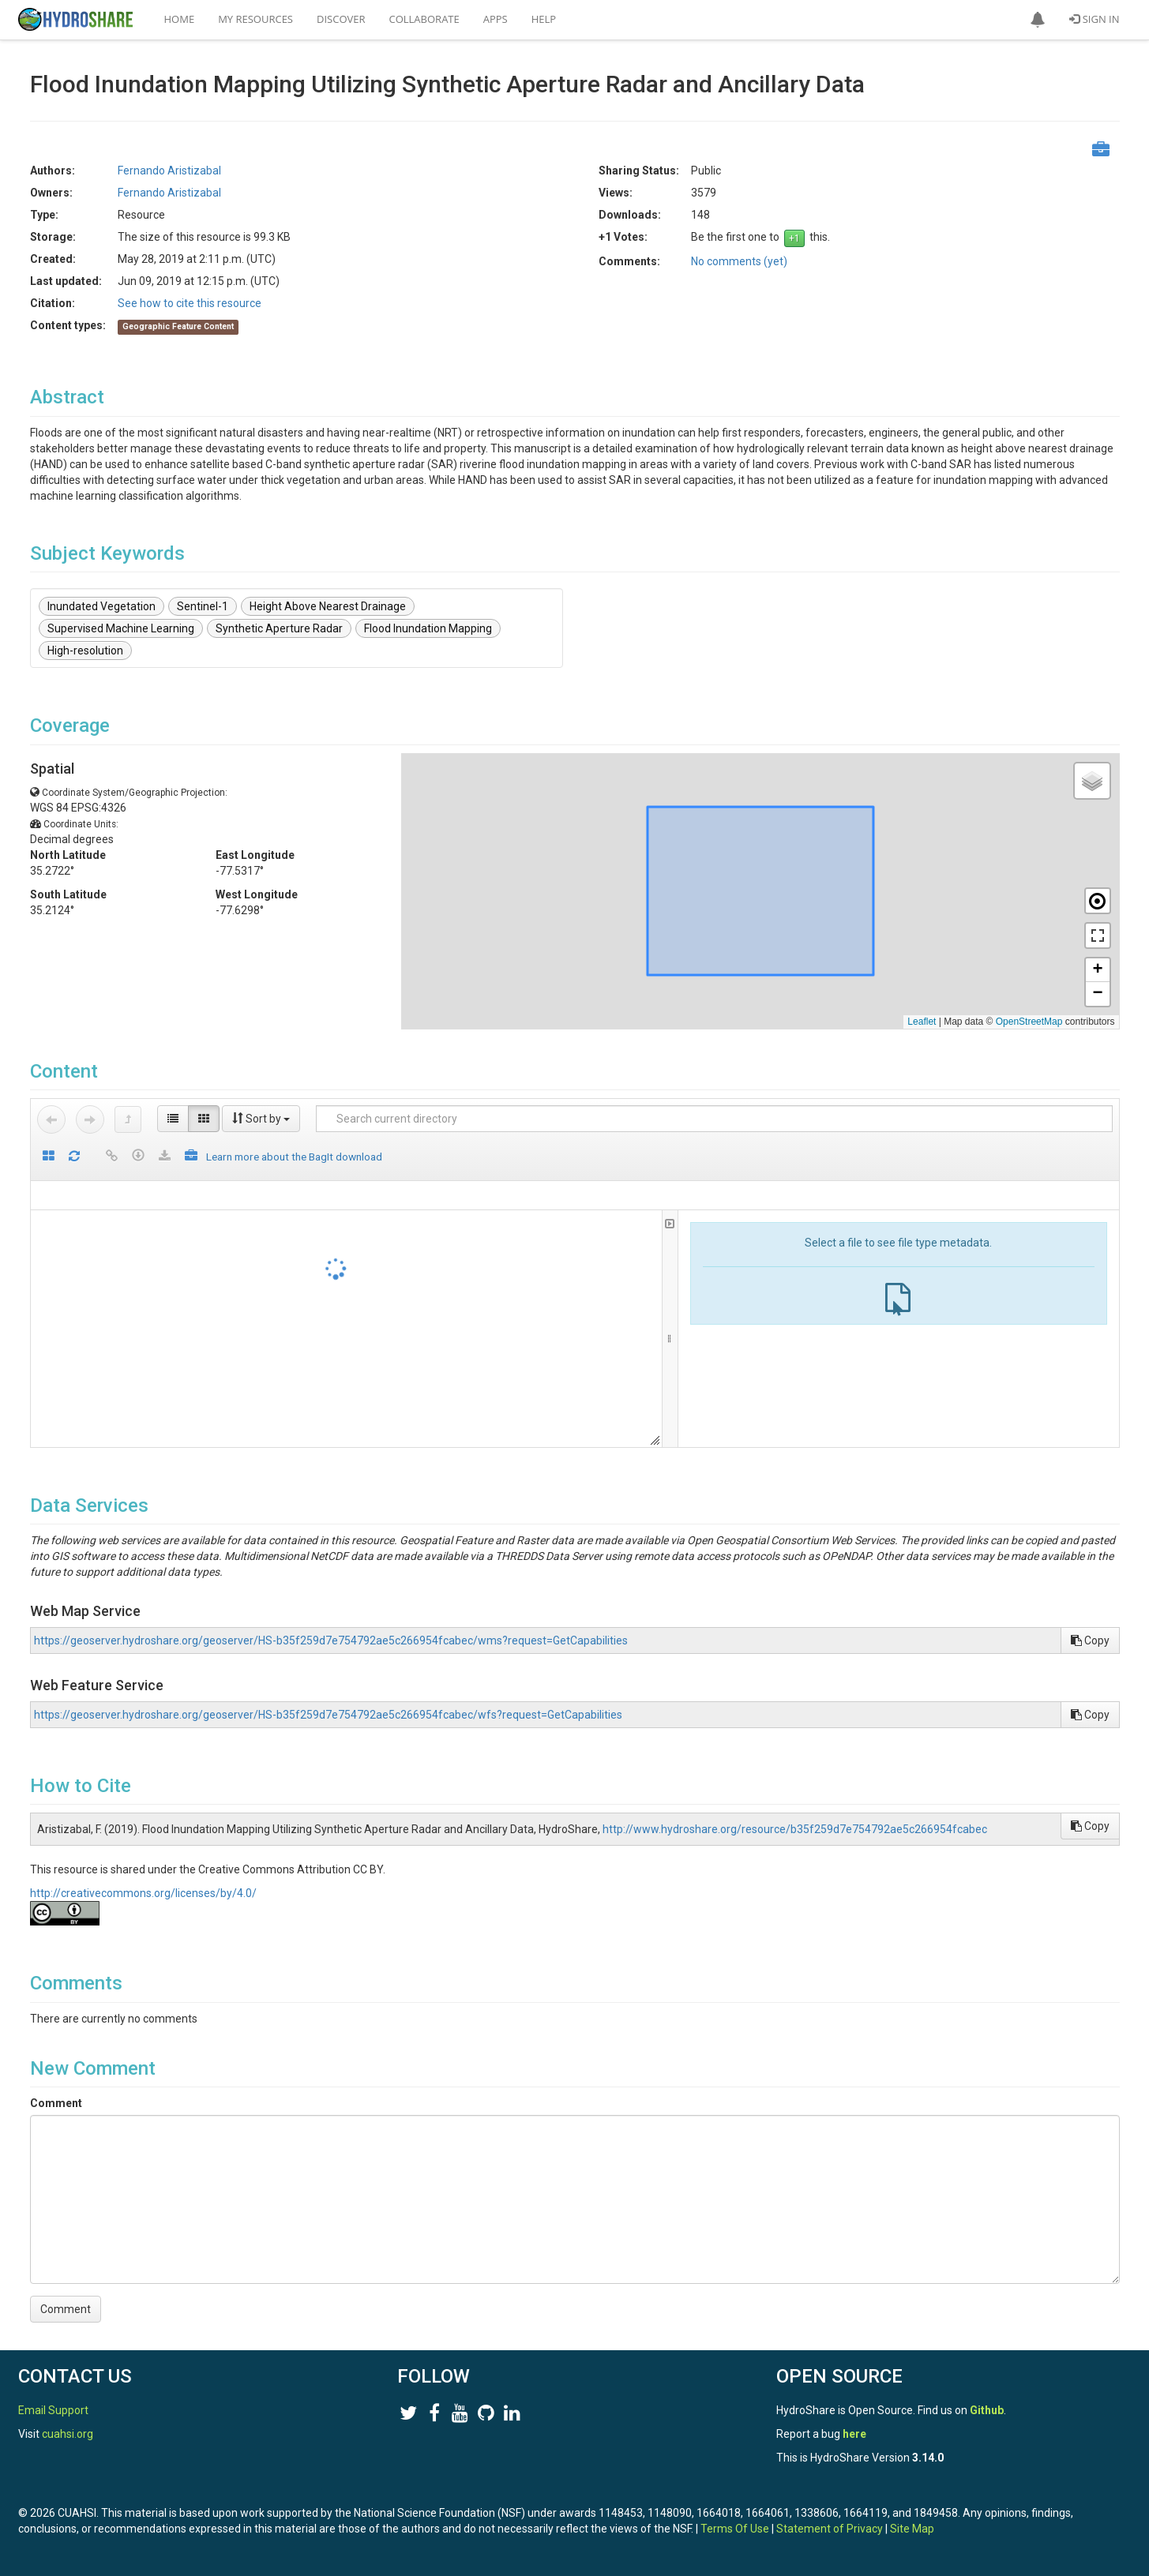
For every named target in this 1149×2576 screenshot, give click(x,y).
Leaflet (921, 1021)
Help (543, 19)
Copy (1090, 1640)
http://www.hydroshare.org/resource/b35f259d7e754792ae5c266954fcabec (795, 1829)
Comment (56, 2103)
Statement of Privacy (829, 2528)
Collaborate (424, 19)
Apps (495, 19)
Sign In (1094, 19)
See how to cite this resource (189, 303)
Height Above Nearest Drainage (328, 606)
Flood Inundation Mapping (428, 628)
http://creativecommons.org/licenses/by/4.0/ (143, 1893)
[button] (1037, 19)
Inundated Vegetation (101, 606)
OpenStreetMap (1029, 1021)
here (854, 2434)
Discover (341, 19)
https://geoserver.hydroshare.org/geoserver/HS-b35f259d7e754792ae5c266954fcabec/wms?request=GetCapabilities (331, 1640)
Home (179, 19)
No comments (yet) (739, 261)
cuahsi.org (67, 2434)
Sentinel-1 (202, 606)
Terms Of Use (734, 2528)
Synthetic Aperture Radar (279, 628)
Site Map (912, 2528)
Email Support (53, 2410)
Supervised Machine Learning (120, 628)
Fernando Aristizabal (169, 170)
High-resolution (85, 650)
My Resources (255, 19)
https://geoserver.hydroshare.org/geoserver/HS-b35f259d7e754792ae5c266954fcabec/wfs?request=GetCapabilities (328, 1714)
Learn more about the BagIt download (294, 1156)
